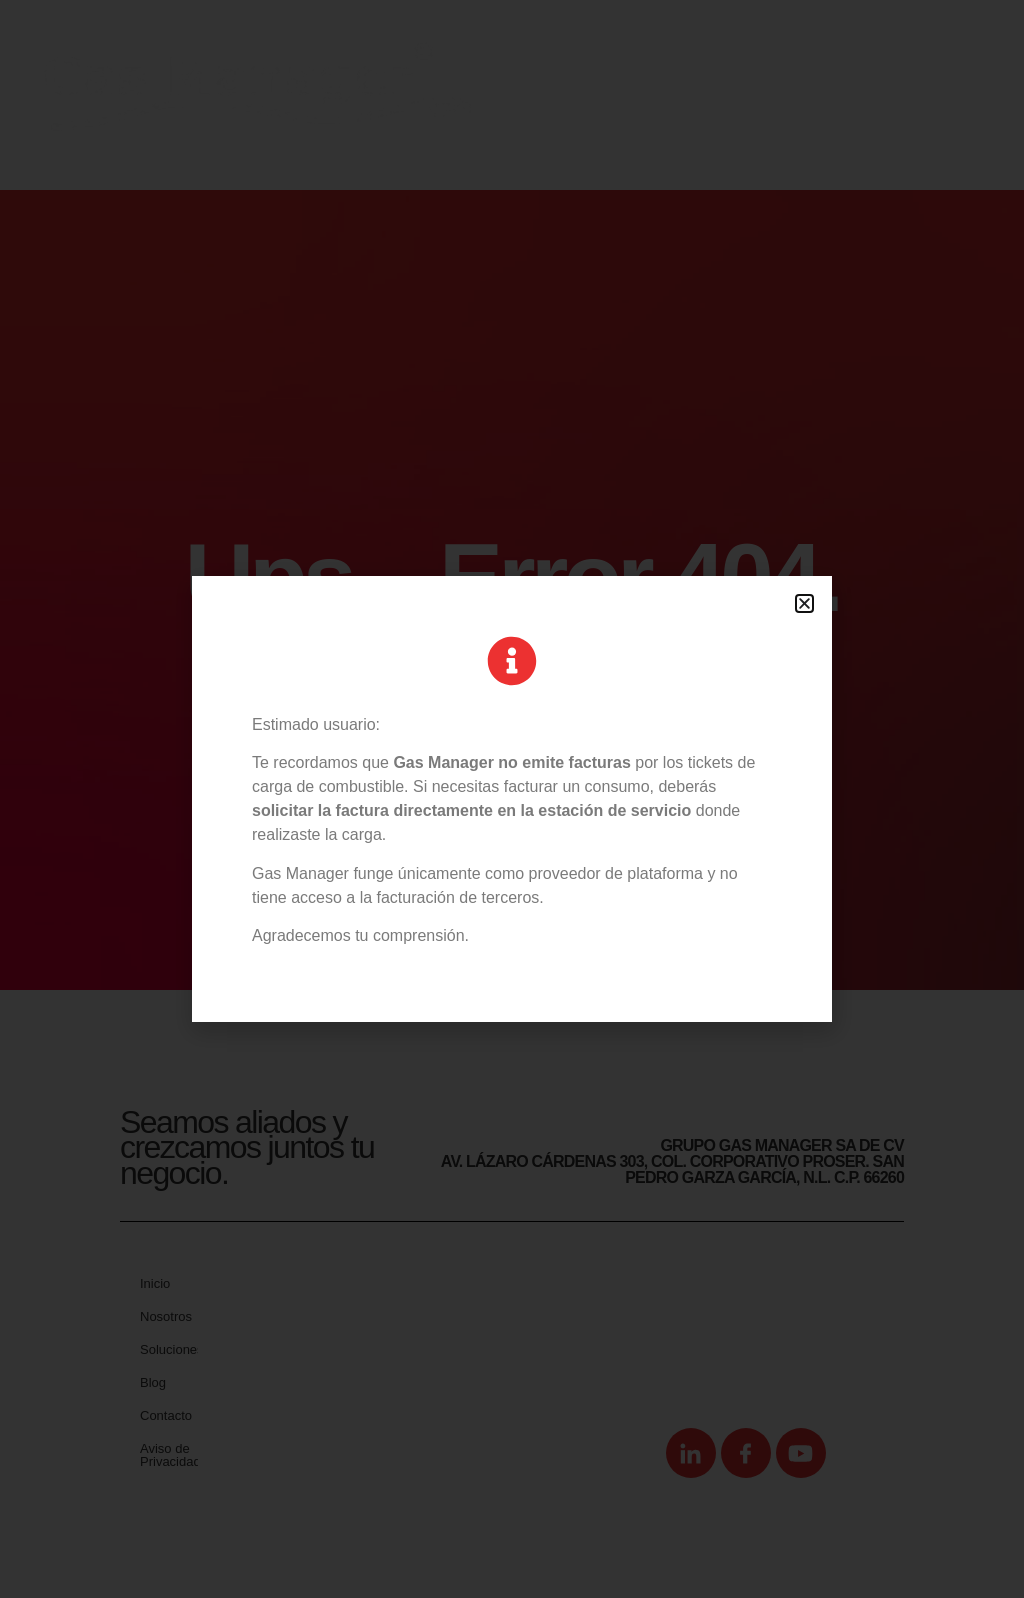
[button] (804, 603)
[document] (512, 799)
